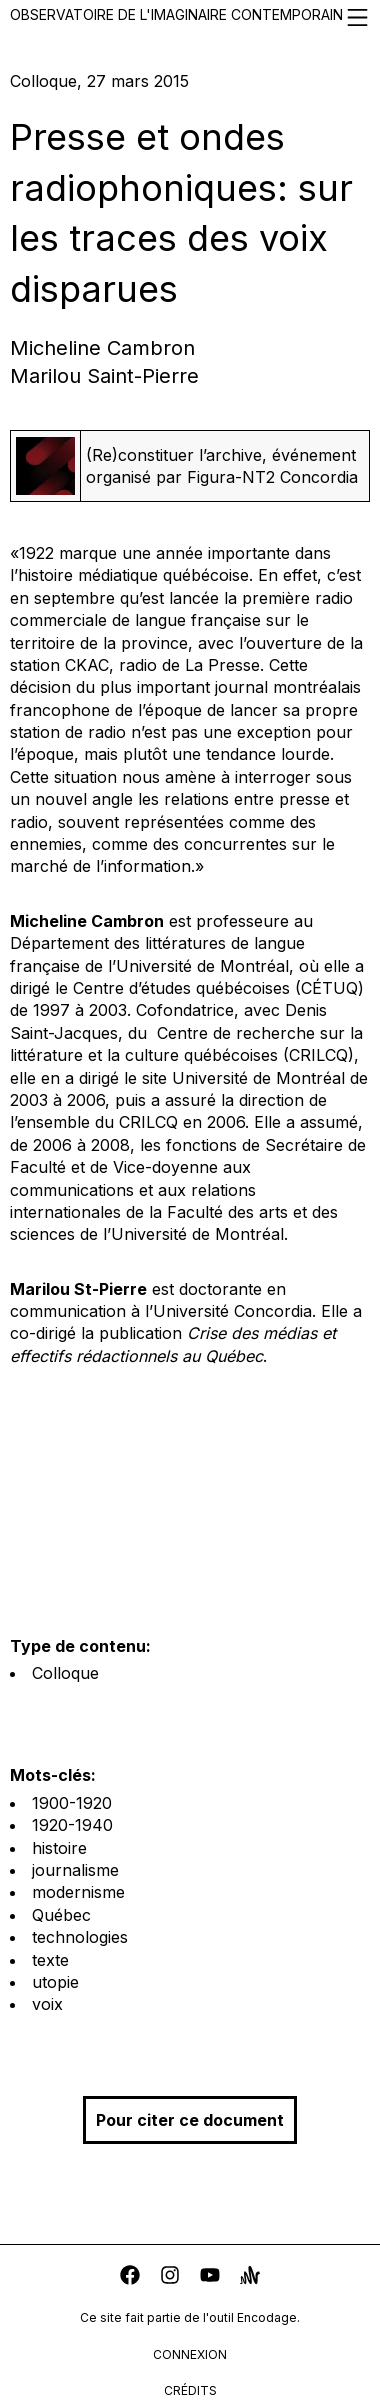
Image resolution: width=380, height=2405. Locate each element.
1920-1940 (72, 1825)
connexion (190, 2354)
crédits (190, 2390)
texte (50, 1960)
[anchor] (250, 2277)
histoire (59, 1848)
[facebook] (130, 2277)
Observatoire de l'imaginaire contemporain (190, 17)
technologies (80, 1937)
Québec (61, 1915)
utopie (55, 1982)
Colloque (65, 1673)
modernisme (78, 1892)
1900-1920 (72, 1803)
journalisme (75, 1870)
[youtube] (210, 2277)
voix (47, 2004)
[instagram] (170, 2277)
